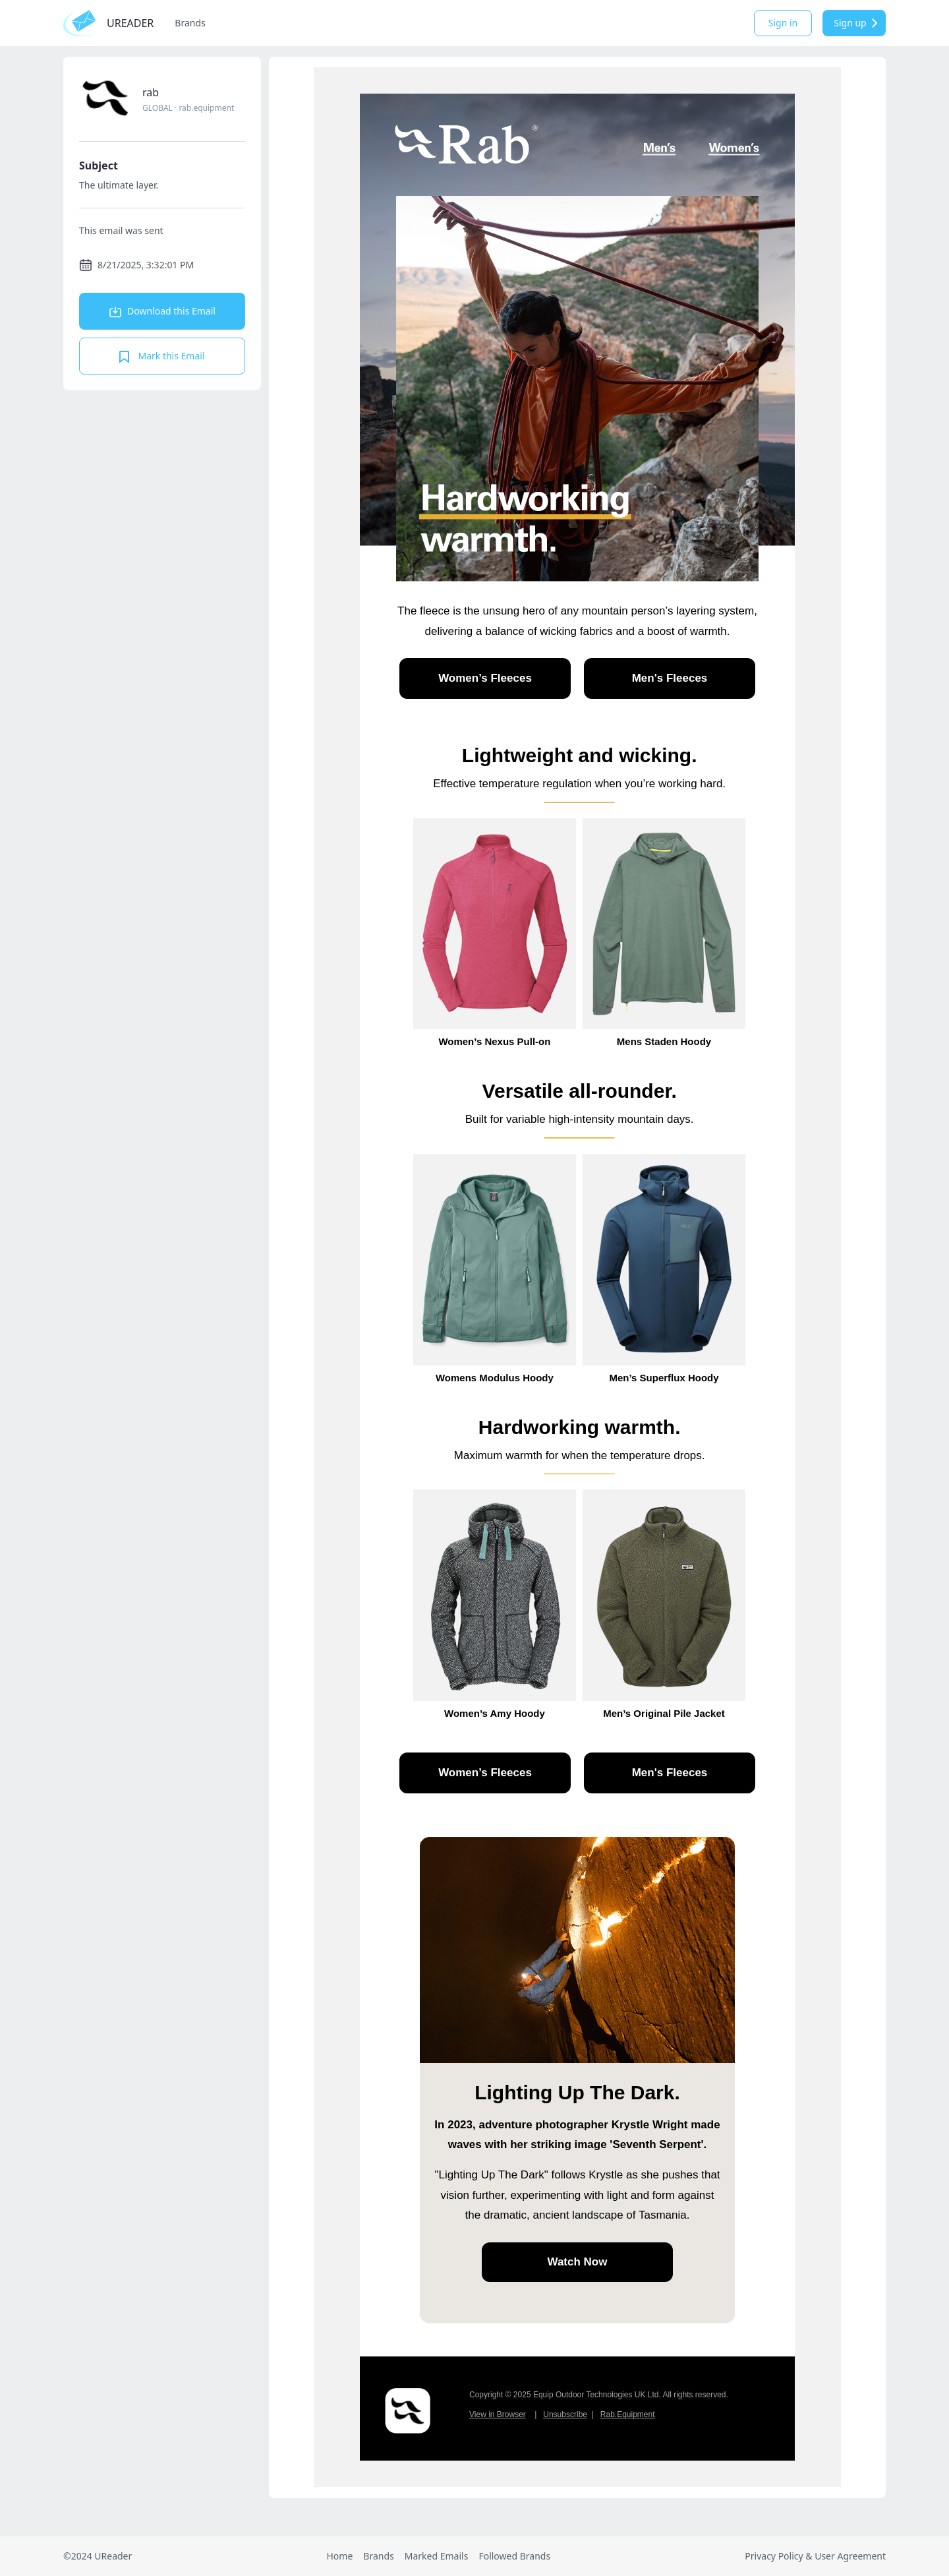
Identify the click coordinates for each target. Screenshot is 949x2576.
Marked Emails (437, 2556)
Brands (190, 22)
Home (339, 2556)
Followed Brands (514, 2556)
